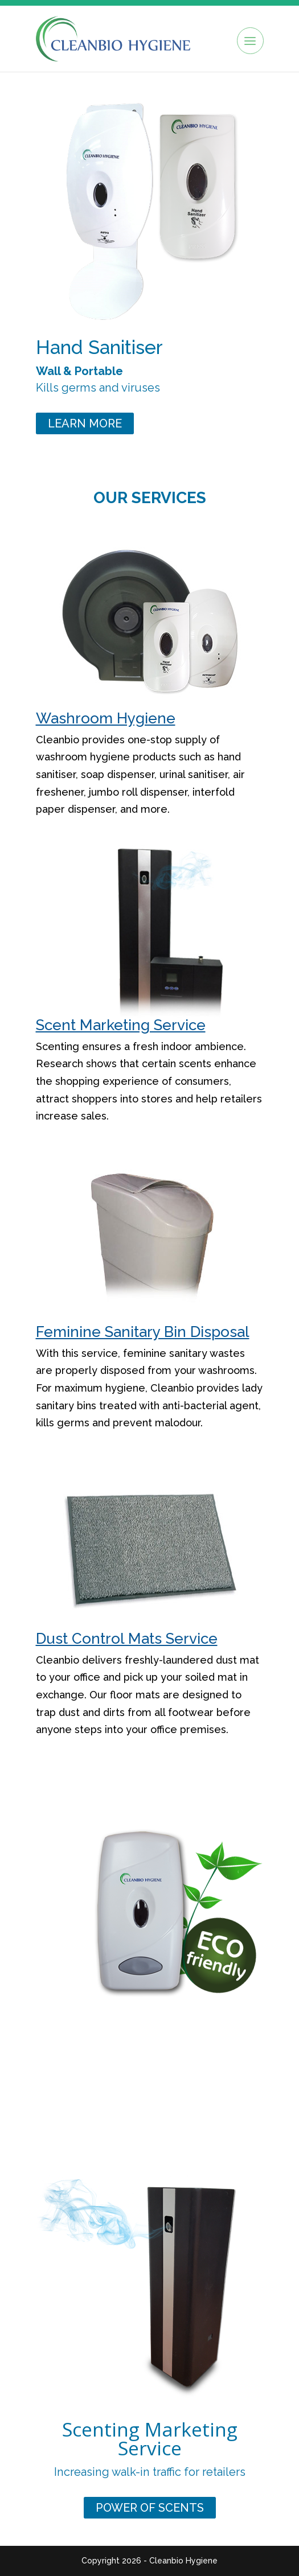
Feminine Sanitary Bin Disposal (142, 1331)
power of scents (150, 2508)
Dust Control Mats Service (127, 1638)
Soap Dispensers (150, 2109)
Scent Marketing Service (121, 1025)
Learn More (85, 423)
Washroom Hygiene (105, 718)
